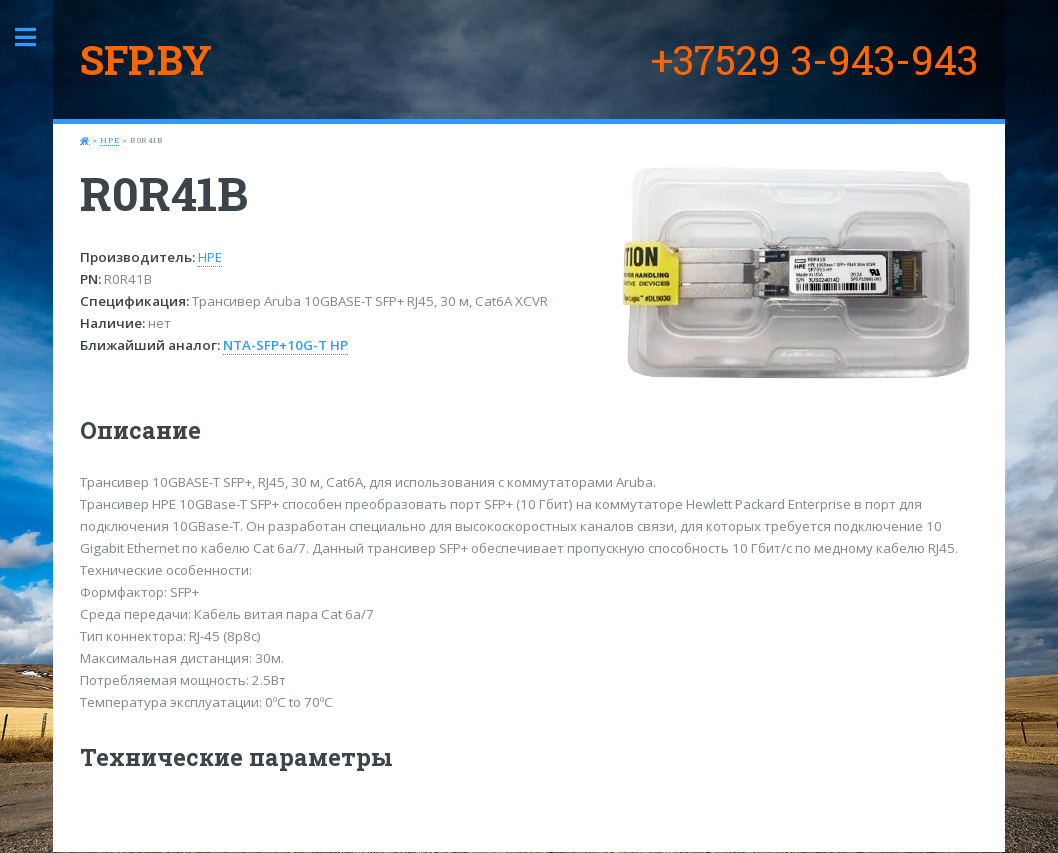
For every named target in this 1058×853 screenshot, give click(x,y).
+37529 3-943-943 (814, 59)
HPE (109, 140)
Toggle (36, 37)
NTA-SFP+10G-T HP (285, 345)
